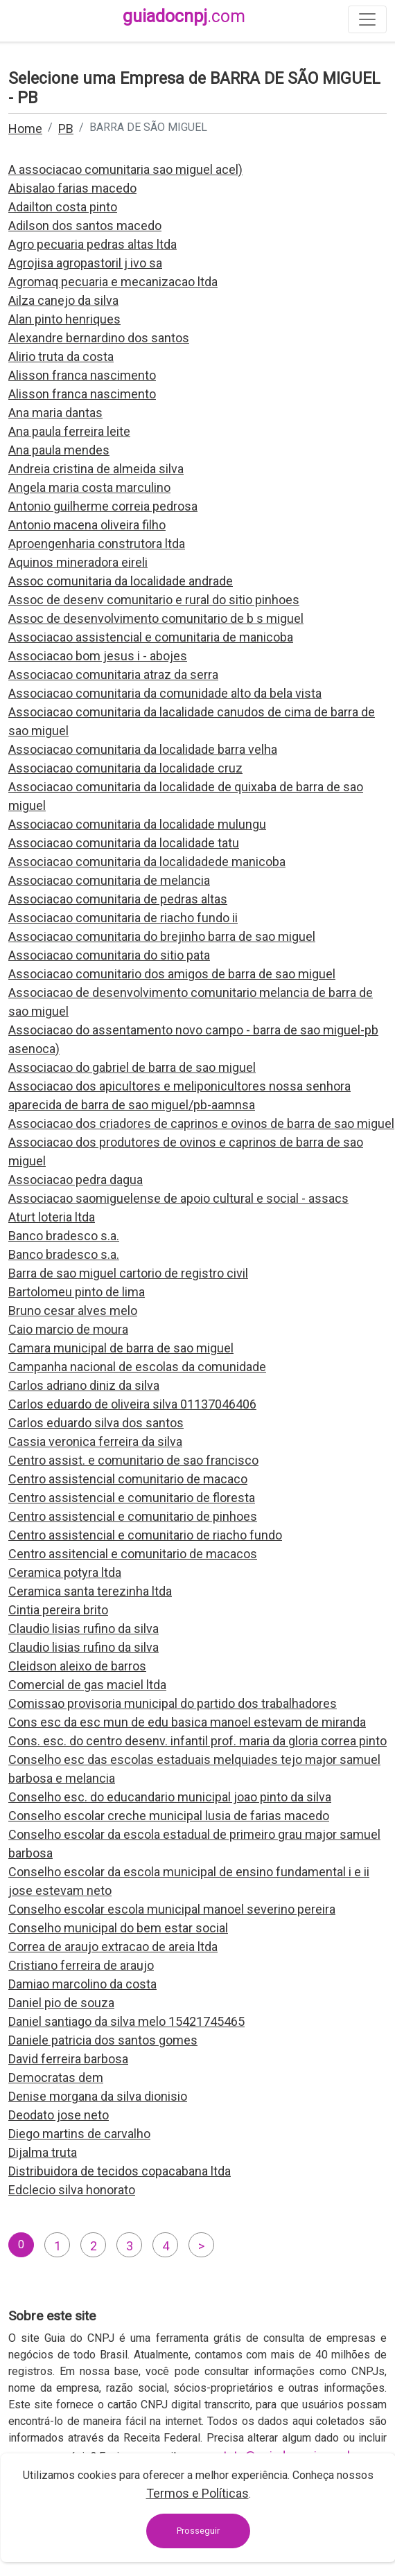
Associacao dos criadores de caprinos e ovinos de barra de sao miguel (201, 1123)
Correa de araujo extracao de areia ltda (113, 1946)
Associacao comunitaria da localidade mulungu (137, 824)
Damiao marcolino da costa (82, 1984)
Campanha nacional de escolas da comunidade (137, 1366)
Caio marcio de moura (68, 1329)
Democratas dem (55, 2077)
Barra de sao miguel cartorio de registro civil (128, 1273)
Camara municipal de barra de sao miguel (121, 1348)
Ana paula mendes (58, 450)
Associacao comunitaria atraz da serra (113, 674)
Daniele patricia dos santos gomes (103, 2040)
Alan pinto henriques (64, 319)
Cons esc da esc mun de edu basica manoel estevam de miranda (187, 1722)
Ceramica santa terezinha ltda (90, 1591)
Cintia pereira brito (58, 1610)
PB (65, 128)
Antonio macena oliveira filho (87, 525)
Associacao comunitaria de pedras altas (117, 899)
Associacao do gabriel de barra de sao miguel (132, 1067)
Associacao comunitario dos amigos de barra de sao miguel (171, 974)
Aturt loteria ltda (51, 1217)
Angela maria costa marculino (89, 487)
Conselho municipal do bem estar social (118, 1928)
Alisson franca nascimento (82, 375)
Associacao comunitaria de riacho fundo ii (123, 917)
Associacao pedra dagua (75, 1179)
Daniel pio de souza (61, 2002)
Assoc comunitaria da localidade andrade (120, 581)
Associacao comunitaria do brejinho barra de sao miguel (161, 936)
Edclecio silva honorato (71, 2189)
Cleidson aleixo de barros (77, 1666)
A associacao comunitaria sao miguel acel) (125, 169)
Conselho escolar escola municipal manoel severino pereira (171, 1909)
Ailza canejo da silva (63, 300)
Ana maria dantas (55, 412)
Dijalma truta (42, 2152)
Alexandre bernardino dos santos (98, 337)
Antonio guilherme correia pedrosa (103, 506)
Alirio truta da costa (61, 356)
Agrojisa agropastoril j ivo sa (85, 263)
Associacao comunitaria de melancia (109, 880)
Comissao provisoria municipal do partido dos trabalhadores (172, 1703)
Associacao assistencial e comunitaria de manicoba (150, 637)
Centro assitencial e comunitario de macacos (132, 1553)
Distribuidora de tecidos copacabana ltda (119, 2171)
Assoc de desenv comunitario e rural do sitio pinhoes (153, 599)
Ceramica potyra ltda (64, 1572)
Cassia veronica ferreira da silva (95, 1441)
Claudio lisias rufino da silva (83, 1628)
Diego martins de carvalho (79, 2133)
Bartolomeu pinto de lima (76, 1292)
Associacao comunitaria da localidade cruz (125, 768)
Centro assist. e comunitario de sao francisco (133, 1460)
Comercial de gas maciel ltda (87, 1684)
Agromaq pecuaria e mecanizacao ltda (113, 281)
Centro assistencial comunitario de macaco (127, 1479)
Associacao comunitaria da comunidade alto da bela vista (165, 693)
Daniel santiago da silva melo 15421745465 (126, 2021)
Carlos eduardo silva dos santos (96, 1422)
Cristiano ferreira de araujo (81, 1965)
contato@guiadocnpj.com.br (280, 2456)
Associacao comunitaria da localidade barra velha (142, 749)
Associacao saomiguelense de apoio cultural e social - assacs (178, 1198)
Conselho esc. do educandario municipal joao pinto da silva (169, 1797)
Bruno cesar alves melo (72, 1310)
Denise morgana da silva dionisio (97, 2096)
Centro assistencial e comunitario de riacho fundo (145, 1535)
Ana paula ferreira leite (69, 431)
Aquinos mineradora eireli (78, 562)
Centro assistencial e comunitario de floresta (131, 1497)
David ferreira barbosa (68, 2059)
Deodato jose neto (58, 2115)
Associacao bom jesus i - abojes (97, 656)
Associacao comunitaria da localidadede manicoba (147, 861)
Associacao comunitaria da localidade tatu (123, 843)
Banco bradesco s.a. (63, 1235)
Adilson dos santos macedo (84, 225)
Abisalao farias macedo (72, 188)
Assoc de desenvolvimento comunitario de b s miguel (156, 618)
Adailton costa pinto (62, 207)
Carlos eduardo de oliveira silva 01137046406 (132, 1404)
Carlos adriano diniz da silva (83, 1385)
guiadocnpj (184, 16)
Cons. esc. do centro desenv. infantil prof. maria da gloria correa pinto (197, 1740)
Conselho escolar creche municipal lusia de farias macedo (168, 1815)
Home (25, 128)
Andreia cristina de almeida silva (96, 468)
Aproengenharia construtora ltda (96, 543)
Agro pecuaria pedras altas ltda (92, 244)
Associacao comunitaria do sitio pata (109, 955)
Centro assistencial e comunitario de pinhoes (132, 1516)
